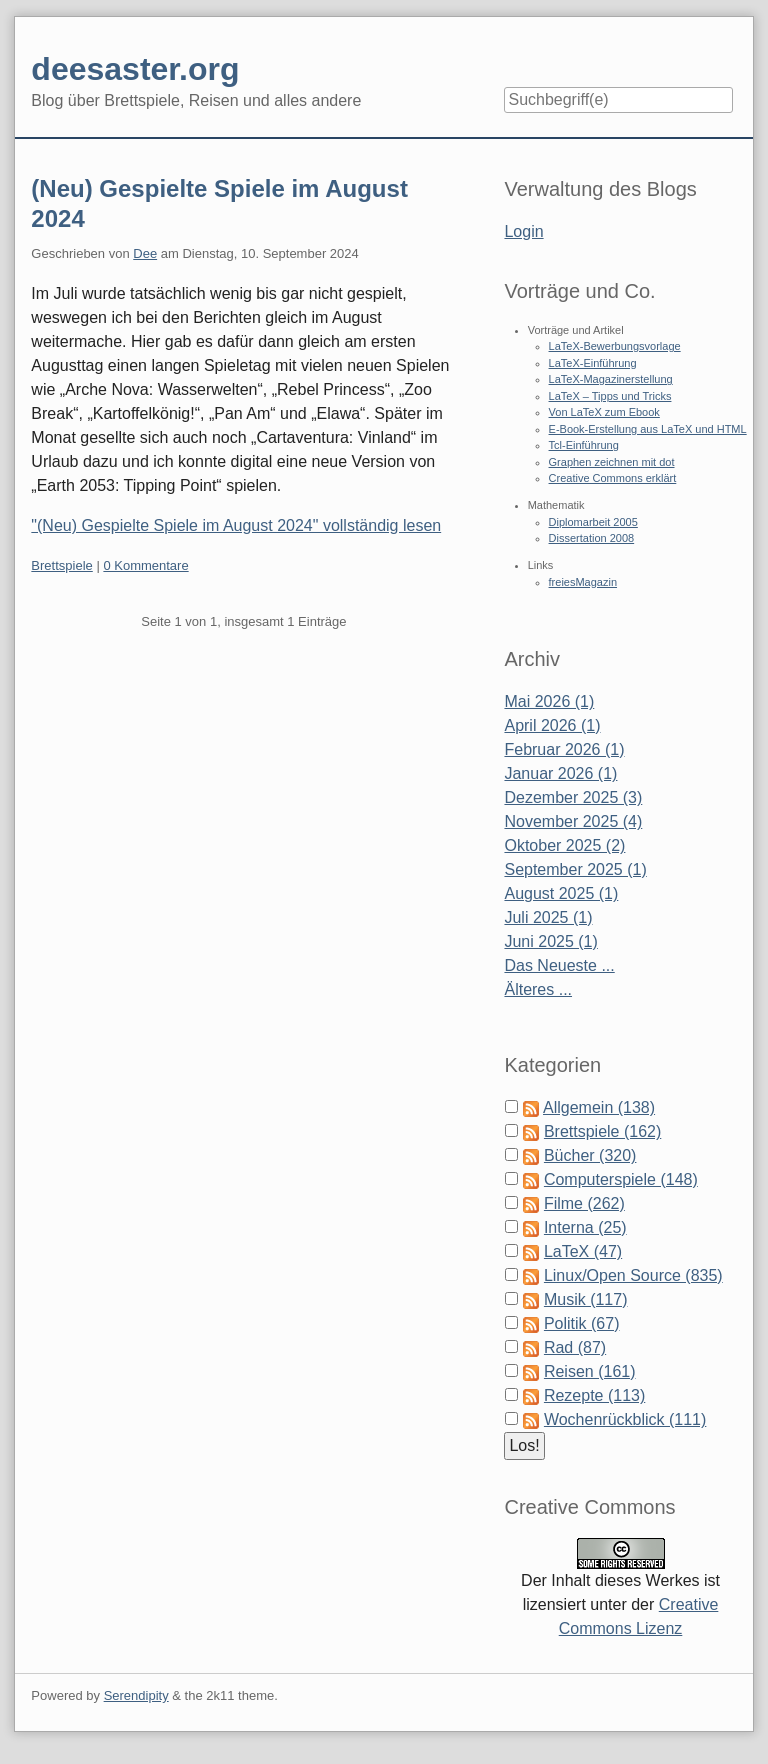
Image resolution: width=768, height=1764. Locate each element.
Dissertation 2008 (592, 538)
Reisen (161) (590, 1371)
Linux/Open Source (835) (633, 1275)
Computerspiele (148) (621, 1179)
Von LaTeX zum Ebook (604, 412)
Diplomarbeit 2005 (593, 522)
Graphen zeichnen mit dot (612, 462)
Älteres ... (538, 989)
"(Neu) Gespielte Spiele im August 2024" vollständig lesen (236, 525)
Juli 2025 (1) (548, 917)
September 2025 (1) (575, 869)
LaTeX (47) (583, 1251)
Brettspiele (61, 565)
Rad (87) (575, 1347)
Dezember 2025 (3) (573, 797)
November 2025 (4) (573, 821)
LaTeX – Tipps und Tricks (610, 396)
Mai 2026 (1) (549, 701)
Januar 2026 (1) (560, 773)
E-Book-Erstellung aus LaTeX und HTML (648, 429)
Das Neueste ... (559, 965)
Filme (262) (584, 1203)
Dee (145, 253)
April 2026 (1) (552, 725)
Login (523, 231)
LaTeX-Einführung (593, 363)
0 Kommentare (145, 565)
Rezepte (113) (594, 1395)
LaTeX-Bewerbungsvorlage (615, 346)
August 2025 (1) (561, 893)
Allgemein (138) (599, 1107)
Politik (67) (582, 1323)
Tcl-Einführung (584, 445)
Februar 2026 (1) (564, 749)
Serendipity (136, 1695)
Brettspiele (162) (602, 1131)
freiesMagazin (583, 582)
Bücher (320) (590, 1155)
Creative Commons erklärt (613, 478)
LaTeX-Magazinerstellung (611, 379)
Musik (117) (586, 1299)
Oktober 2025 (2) (564, 845)
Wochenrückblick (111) (625, 1419)
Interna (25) (585, 1227)
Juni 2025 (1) (550, 941)
